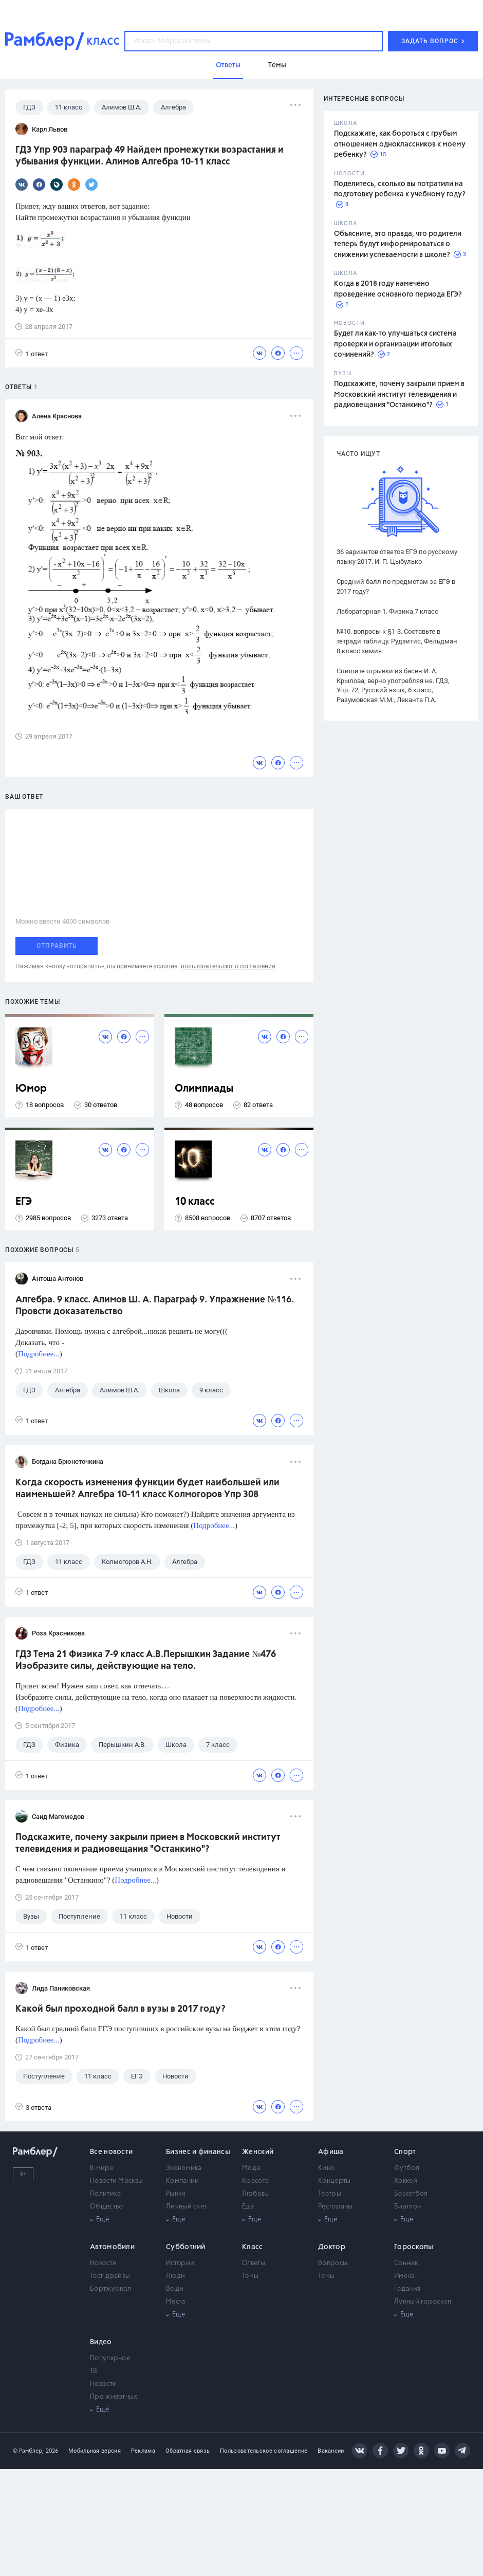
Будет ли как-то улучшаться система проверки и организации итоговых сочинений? (395, 344)
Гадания (407, 2289)
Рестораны (335, 2206)
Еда (248, 2206)
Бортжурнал (110, 2289)
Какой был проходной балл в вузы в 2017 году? (120, 2009)
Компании (182, 2181)
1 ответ (31, 353)
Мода (251, 2168)
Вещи (174, 2289)
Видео (101, 2342)
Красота (255, 2181)
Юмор (31, 1088)
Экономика (184, 2168)
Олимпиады (204, 1088)
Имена (404, 2276)
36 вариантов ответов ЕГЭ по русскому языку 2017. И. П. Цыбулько (397, 556)
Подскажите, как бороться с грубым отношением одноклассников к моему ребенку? (400, 144)
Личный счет (186, 2206)
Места (175, 2301)
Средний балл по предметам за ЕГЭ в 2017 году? (396, 586)
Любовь (255, 2194)
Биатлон (407, 2206)
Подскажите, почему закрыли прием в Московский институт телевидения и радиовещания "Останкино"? (399, 394)
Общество (106, 2206)
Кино (326, 2168)
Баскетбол (411, 2194)
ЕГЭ (23, 1202)
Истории (180, 2263)
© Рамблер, (28, 2451)
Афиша (331, 2152)
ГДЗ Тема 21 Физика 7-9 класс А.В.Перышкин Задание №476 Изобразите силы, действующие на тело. (145, 1660)
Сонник (406, 2263)
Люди (175, 2276)
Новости (103, 2263)
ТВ (94, 2371)
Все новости (111, 2152)
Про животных (114, 2397)
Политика (105, 2194)
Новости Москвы (116, 2181)
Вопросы (332, 2263)
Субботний (186, 2247)
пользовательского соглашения (228, 966)
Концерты (334, 2181)
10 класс (194, 1202)
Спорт (405, 2152)
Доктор (331, 2247)
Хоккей (405, 2181)
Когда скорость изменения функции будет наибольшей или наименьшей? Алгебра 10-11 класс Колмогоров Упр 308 (147, 1488)
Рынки (176, 2194)
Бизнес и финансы (198, 2152)
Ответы (253, 2263)
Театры (329, 2194)
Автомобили (112, 2247)
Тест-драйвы (110, 2276)
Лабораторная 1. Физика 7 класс (387, 611)
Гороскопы (414, 2247)
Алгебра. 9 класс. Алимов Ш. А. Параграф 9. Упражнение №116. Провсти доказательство (154, 1305)
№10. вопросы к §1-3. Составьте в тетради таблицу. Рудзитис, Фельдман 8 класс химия (397, 641)
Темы (250, 2276)
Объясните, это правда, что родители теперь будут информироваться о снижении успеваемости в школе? (397, 244)
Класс (252, 2247)
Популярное (110, 2358)
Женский (257, 2152)
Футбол (406, 2168)
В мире (102, 2168)
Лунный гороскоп (423, 2301)
